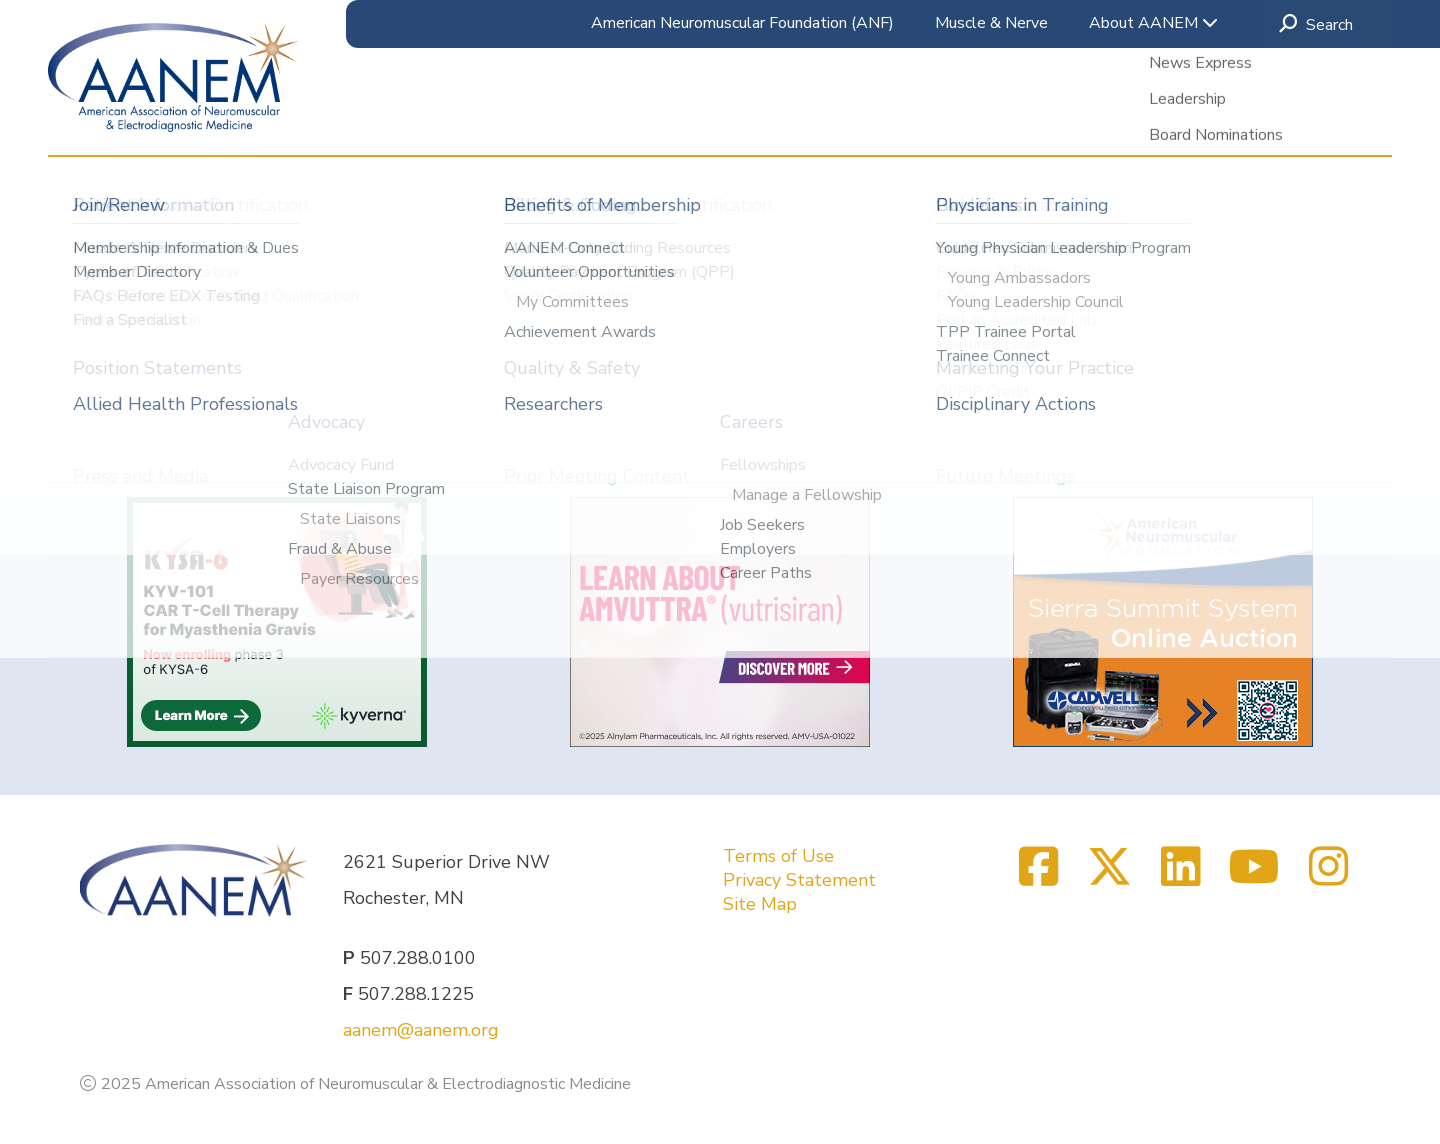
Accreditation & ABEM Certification (826, 119)
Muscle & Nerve (991, 23)
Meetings (398, 119)
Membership (1327, 119)
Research (610, 119)
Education (505, 119)
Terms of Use (778, 856)
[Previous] (98, 329)
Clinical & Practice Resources (1125, 119)
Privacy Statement (799, 880)
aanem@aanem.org (421, 1030)
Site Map (760, 904)
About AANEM (1153, 23)
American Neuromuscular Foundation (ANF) (742, 23)
